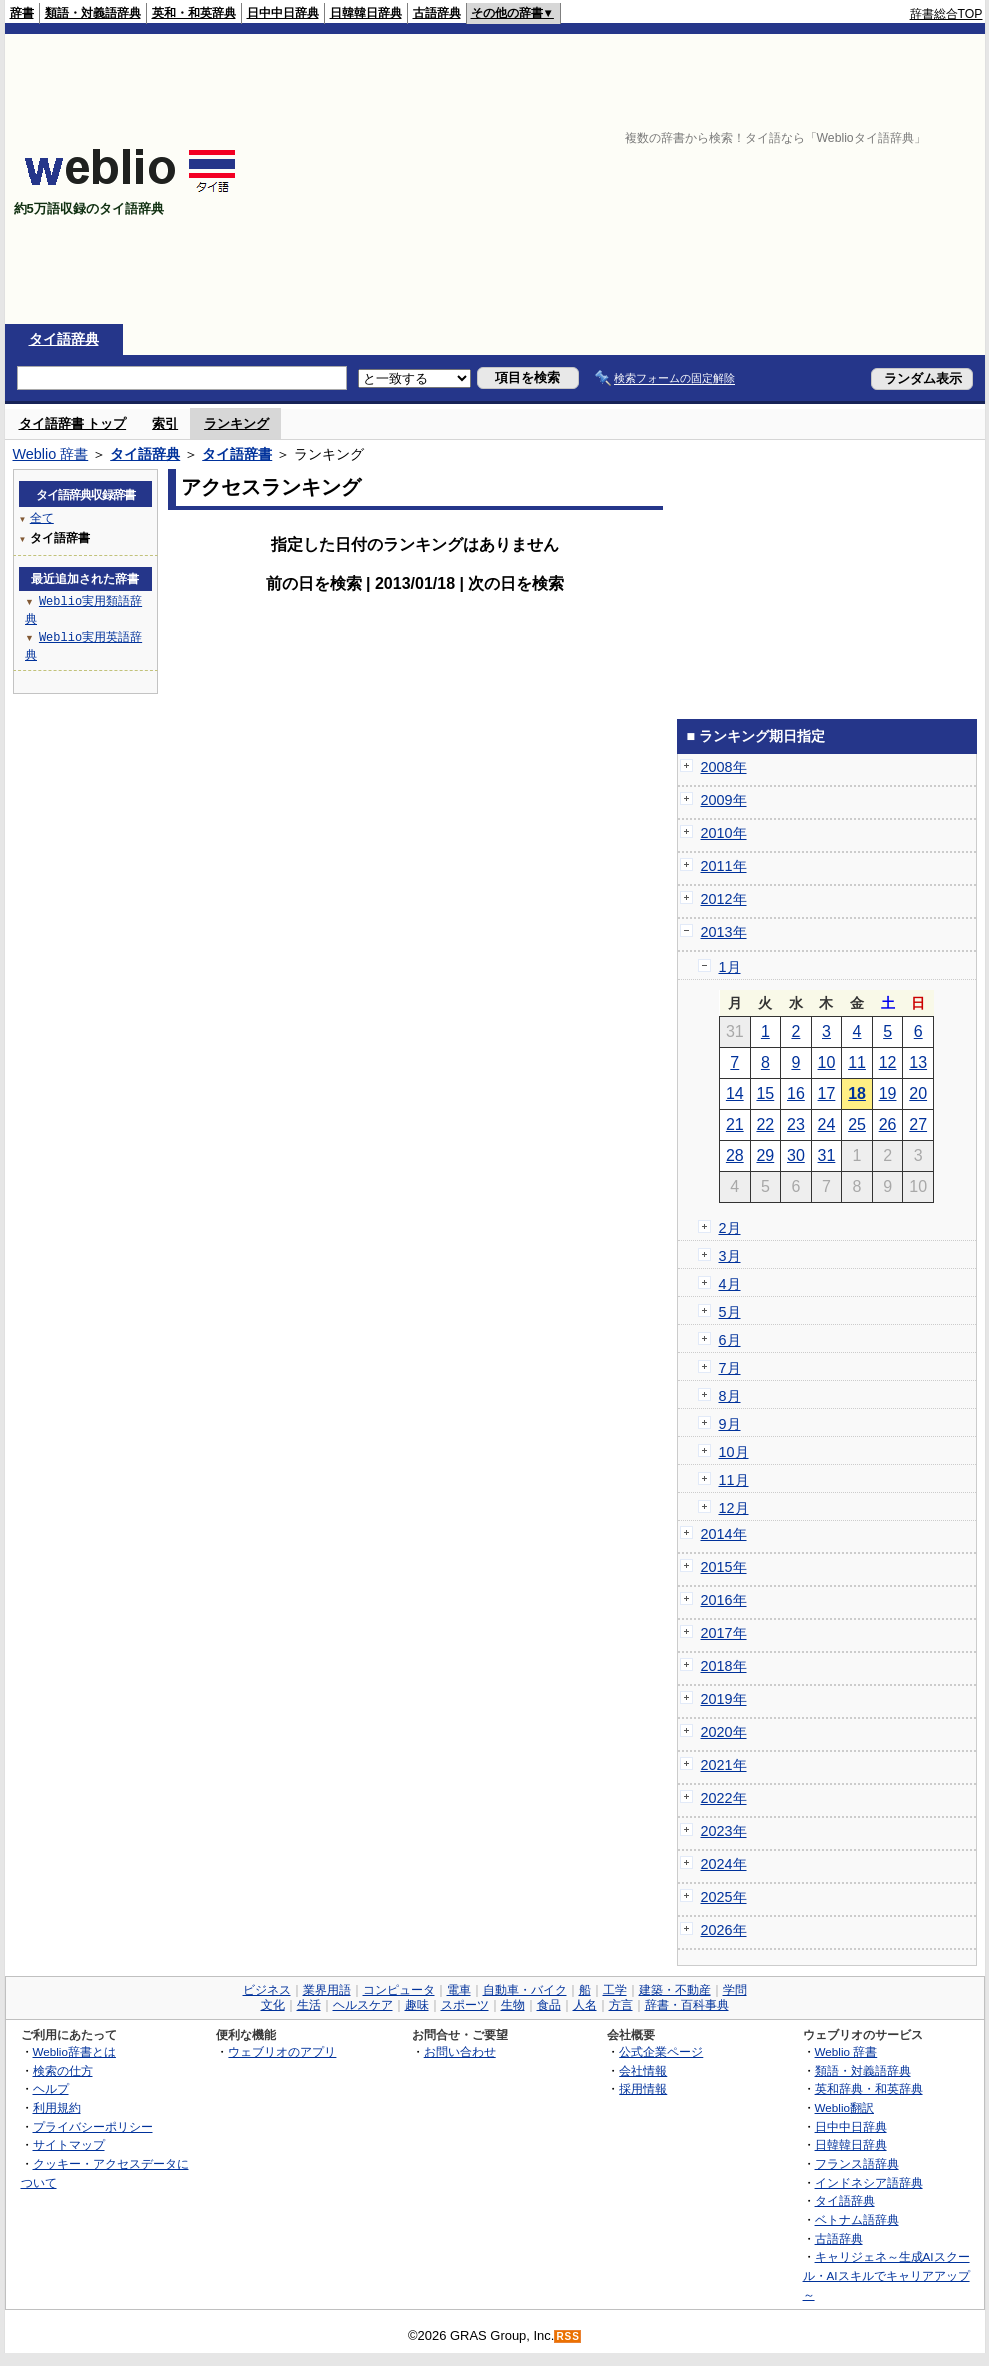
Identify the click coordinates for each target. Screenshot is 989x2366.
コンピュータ (399, 1990)
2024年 (724, 1864)
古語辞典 (437, 13)
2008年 (724, 767)
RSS (568, 2336)
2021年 (724, 1765)
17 (827, 1093)
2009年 (724, 800)
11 (857, 1062)
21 (735, 1124)
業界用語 (327, 1990)
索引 (165, 423)
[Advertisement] (724, 179)
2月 (730, 1228)
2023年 (724, 1831)
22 (765, 1124)
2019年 (724, 1699)
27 (918, 1124)
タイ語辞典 (64, 339)
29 (765, 1155)
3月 (730, 1256)
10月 (734, 1452)
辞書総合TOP (946, 14)
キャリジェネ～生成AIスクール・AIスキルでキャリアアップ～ (886, 2275)
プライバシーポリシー (93, 2126)
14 (735, 1093)
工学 (615, 1990)
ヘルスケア (363, 2005)
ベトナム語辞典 (857, 2219)
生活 (309, 2005)
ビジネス (267, 1990)
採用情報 (643, 2088)
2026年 (724, 1930)
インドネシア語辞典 (869, 2182)
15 (765, 1093)
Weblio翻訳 (844, 2107)
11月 (734, 1480)
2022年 (724, 1798)
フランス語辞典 (857, 2163)
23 (796, 1124)
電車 (459, 1990)
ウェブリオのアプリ (282, 2051)
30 (796, 1155)
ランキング (236, 423)
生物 (513, 2005)
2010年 (724, 833)
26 (888, 1124)
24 (827, 1124)
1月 (730, 967)
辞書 (22, 13)
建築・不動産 (675, 1990)
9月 (730, 1424)
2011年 (724, 866)
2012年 (724, 899)
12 (888, 1062)
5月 (730, 1312)
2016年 (724, 1600)
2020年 (724, 1732)
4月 (730, 1284)
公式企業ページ (661, 2051)
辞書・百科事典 (687, 2005)
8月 (730, 1396)
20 (918, 1093)
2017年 (724, 1633)
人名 (585, 2005)
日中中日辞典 (283, 13)
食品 (549, 2005)
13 (918, 1062)
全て (42, 517)
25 (857, 1124)
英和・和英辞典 (194, 13)
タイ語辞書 (237, 454)
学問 (735, 1990)
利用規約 (57, 2107)
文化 (273, 2005)
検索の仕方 (63, 2070)
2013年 (724, 932)
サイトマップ (69, 2144)
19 (888, 1093)
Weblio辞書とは (74, 2051)
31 (827, 1155)
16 (796, 1093)
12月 (734, 1508)
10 (827, 1062)
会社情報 (643, 2070)
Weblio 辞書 (51, 454)
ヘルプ (51, 2088)
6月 (730, 1340)
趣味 (417, 2005)
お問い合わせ (460, 2051)
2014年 (724, 1534)
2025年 (724, 1897)
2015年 (724, 1567)
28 (735, 1155)
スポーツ (465, 2005)
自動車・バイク (525, 1990)
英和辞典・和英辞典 (869, 2088)
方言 (621, 2005)
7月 (730, 1368)
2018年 (724, 1666)
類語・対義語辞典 (93, 13)
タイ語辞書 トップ (73, 423)
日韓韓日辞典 (366, 13)
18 (857, 1093)
